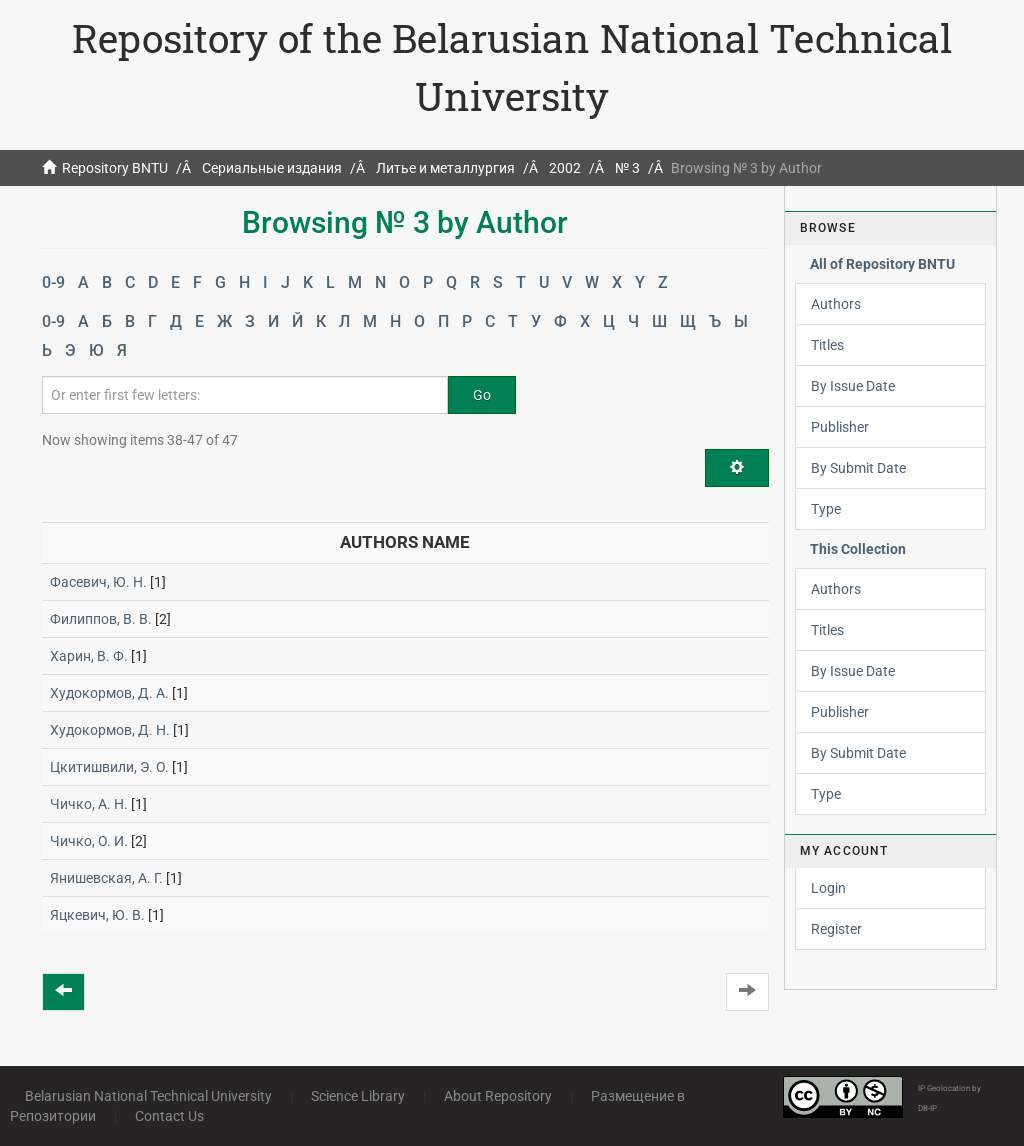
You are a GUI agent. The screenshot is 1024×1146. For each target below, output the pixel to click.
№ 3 (627, 168)
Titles (827, 345)
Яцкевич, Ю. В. (97, 915)
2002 (565, 168)
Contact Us (169, 1116)
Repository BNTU (115, 168)
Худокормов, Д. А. (109, 693)
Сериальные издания (272, 168)
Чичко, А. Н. (89, 804)
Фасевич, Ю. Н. (98, 582)
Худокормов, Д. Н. (110, 730)
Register (836, 929)
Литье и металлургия (445, 168)
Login (828, 888)
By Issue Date (853, 386)
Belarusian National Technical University (148, 1096)
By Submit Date (858, 468)
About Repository (498, 1096)
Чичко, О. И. (89, 841)
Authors (836, 304)
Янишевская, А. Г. (106, 878)
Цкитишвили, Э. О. (109, 767)
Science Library (358, 1096)
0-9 (53, 282)
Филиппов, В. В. (101, 619)
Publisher (840, 427)
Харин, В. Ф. (89, 656)
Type (826, 509)
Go (482, 395)
